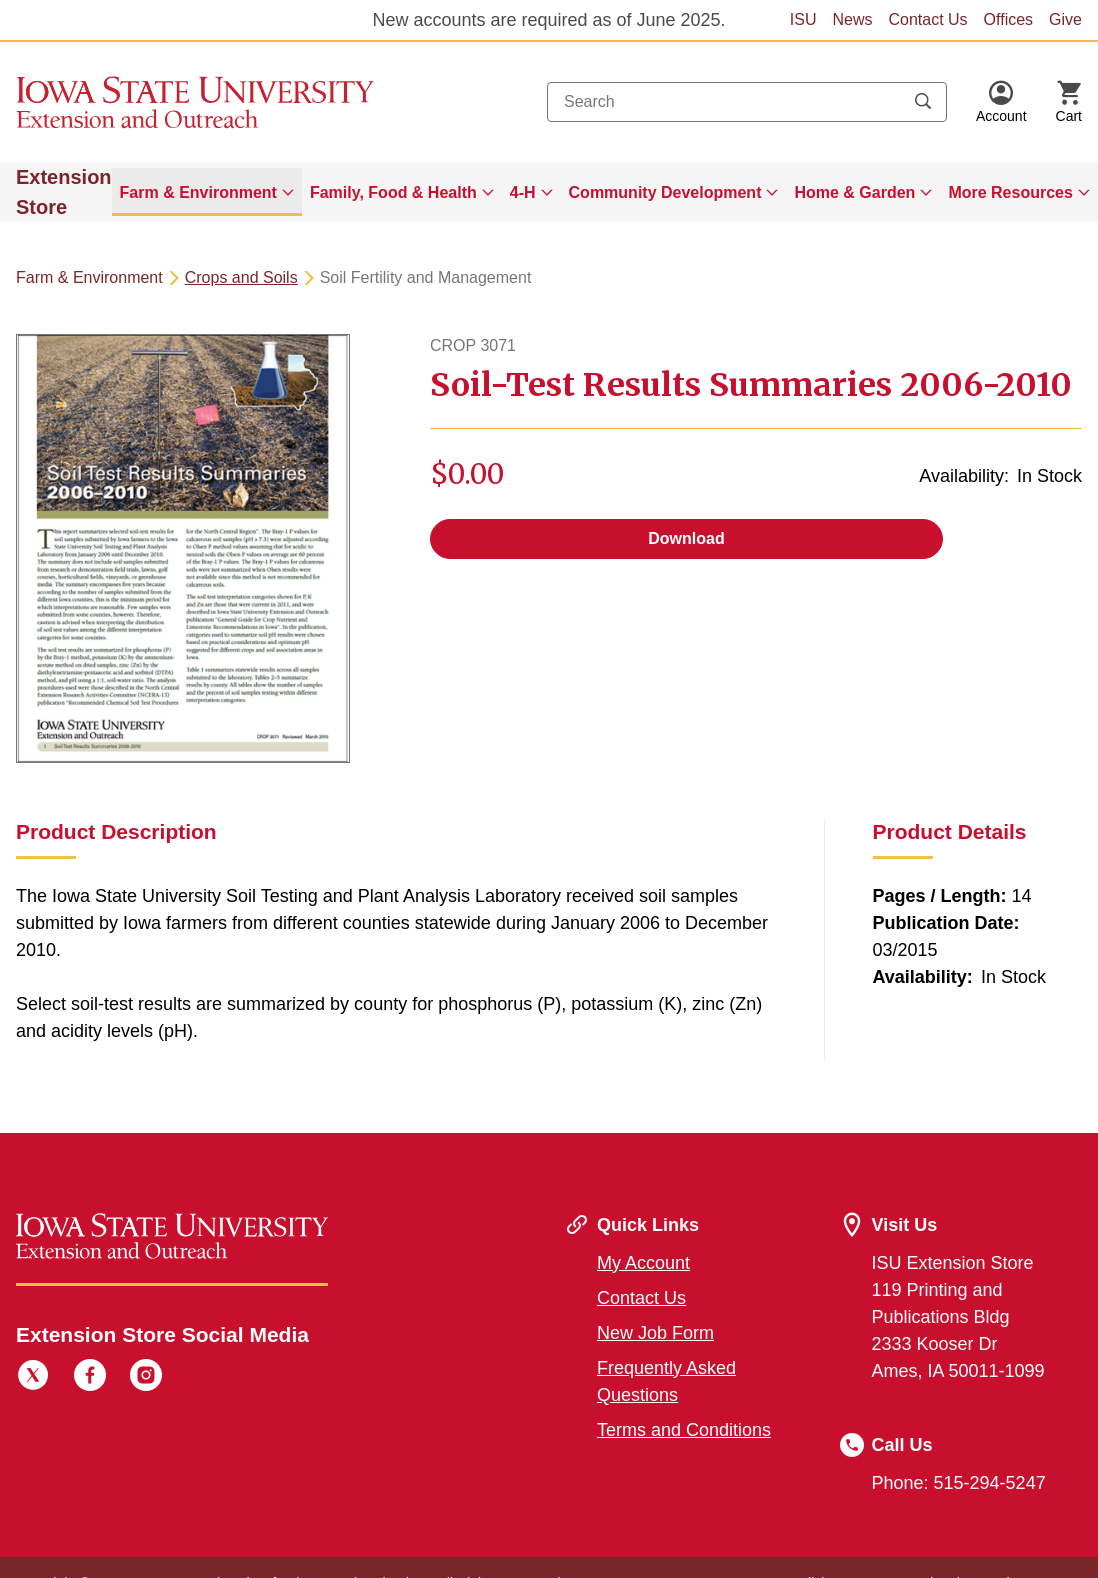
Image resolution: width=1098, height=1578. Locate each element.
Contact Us (927, 19)
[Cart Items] (1069, 102)
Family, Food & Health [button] (393, 192)
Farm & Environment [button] (198, 192)
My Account (643, 1263)
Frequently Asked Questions (666, 1381)
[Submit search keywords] (923, 102)
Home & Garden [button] (854, 192)
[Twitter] (33, 1378)
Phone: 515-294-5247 (959, 1483)
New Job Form (655, 1333)
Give (1065, 19)
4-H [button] (523, 192)
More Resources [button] (1010, 192)
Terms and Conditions (684, 1430)
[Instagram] (146, 1378)
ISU (803, 19)
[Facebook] (90, 1378)
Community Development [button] (665, 192)
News (852, 19)
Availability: (964, 476)
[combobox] (747, 102)
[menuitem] (207, 192)
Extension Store (64, 192)
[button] (1001, 102)
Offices (1009, 19)
